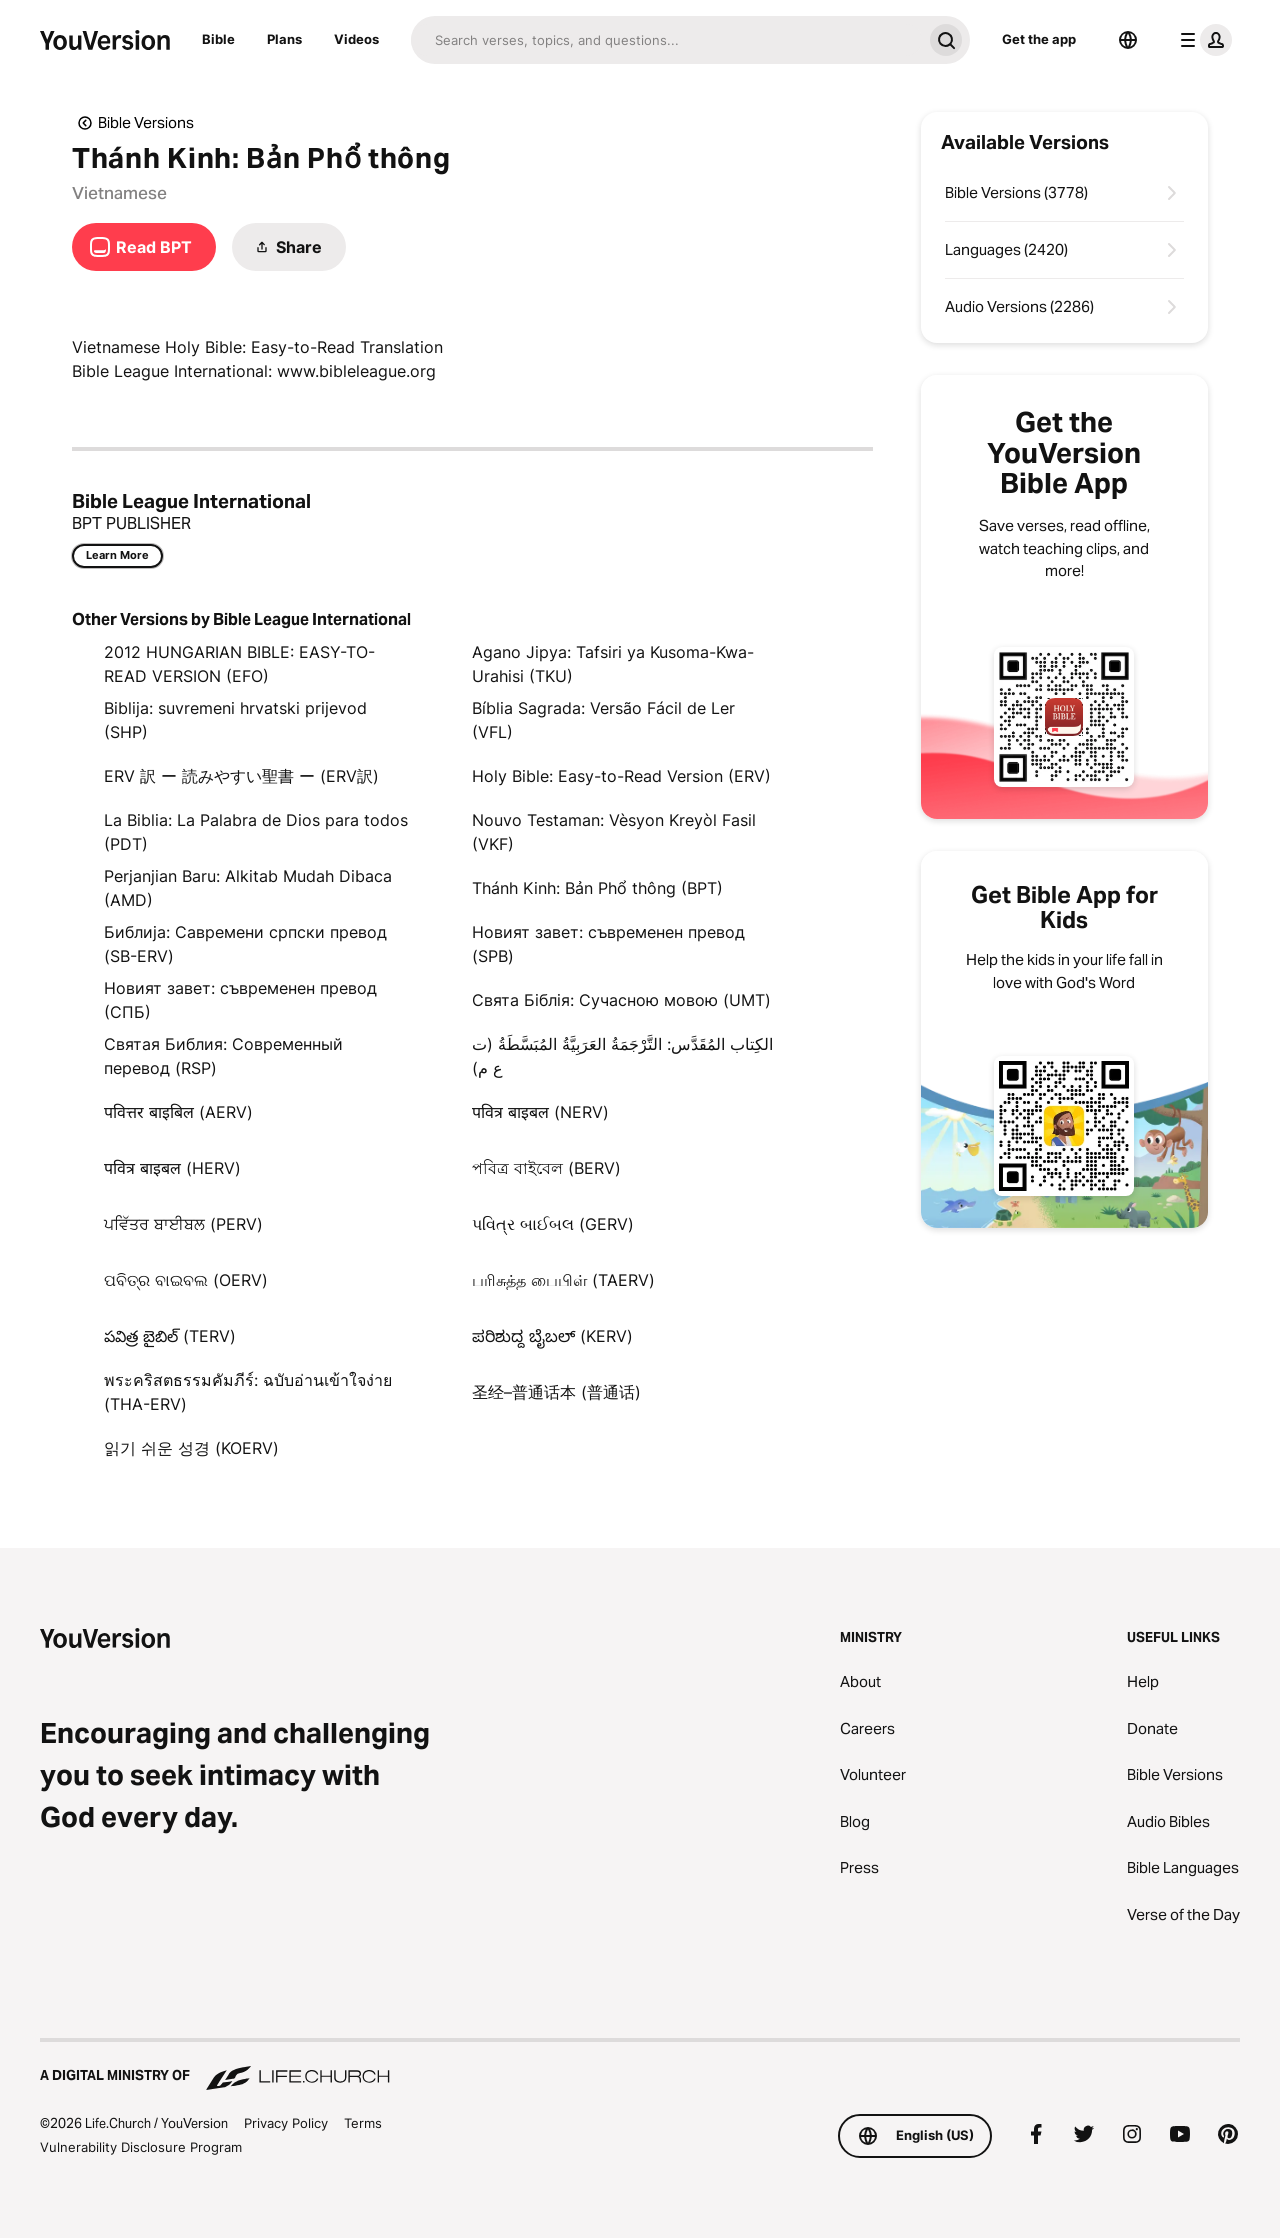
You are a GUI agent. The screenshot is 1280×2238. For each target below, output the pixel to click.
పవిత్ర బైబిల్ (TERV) (170, 1336)
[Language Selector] (1128, 40)
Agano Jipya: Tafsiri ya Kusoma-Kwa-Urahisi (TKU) (613, 664)
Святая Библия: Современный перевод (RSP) (223, 1056)
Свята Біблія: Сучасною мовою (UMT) (621, 1000)
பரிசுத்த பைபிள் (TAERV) (563, 1280)
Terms (363, 2123)
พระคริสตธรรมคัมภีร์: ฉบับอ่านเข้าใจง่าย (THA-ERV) (248, 1392)
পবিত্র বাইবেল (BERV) (546, 1168)
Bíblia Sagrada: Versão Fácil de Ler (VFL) (603, 720)
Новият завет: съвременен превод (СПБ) (240, 1000)
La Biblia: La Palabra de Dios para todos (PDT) (256, 832)
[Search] (666, 40)
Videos (356, 39)
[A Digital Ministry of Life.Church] (640, 2066)
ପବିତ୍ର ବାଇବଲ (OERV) (186, 1280)
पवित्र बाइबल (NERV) (540, 1112)
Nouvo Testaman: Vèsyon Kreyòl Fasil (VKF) (614, 832)
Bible (218, 39)
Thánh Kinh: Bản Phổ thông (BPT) (597, 888)
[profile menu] (1202, 40)
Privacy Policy (286, 2123)
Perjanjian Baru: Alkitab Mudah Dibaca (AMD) (248, 888)
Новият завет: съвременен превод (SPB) (608, 944)
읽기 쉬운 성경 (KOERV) (191, 1448)
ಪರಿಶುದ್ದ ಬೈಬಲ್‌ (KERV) (552, 1336)
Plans (284, 39)
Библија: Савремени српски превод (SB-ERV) (245, 944)
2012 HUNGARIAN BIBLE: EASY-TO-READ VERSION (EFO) (239, 664)
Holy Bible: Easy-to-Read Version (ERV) (621, 776)
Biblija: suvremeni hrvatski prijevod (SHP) (235, 720)
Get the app (1039, 39)
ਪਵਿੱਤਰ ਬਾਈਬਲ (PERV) (183, 1224)
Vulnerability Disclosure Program (141, 2147)
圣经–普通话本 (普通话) (556, 1392)
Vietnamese (119, 193)
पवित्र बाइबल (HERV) (172, 1168)
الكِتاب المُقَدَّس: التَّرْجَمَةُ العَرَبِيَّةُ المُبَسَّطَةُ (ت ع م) (622, 1056)
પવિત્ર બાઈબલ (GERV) (553, 1224)
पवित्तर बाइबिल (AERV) (178, 1112)
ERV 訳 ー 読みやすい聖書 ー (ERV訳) (241, 776)
